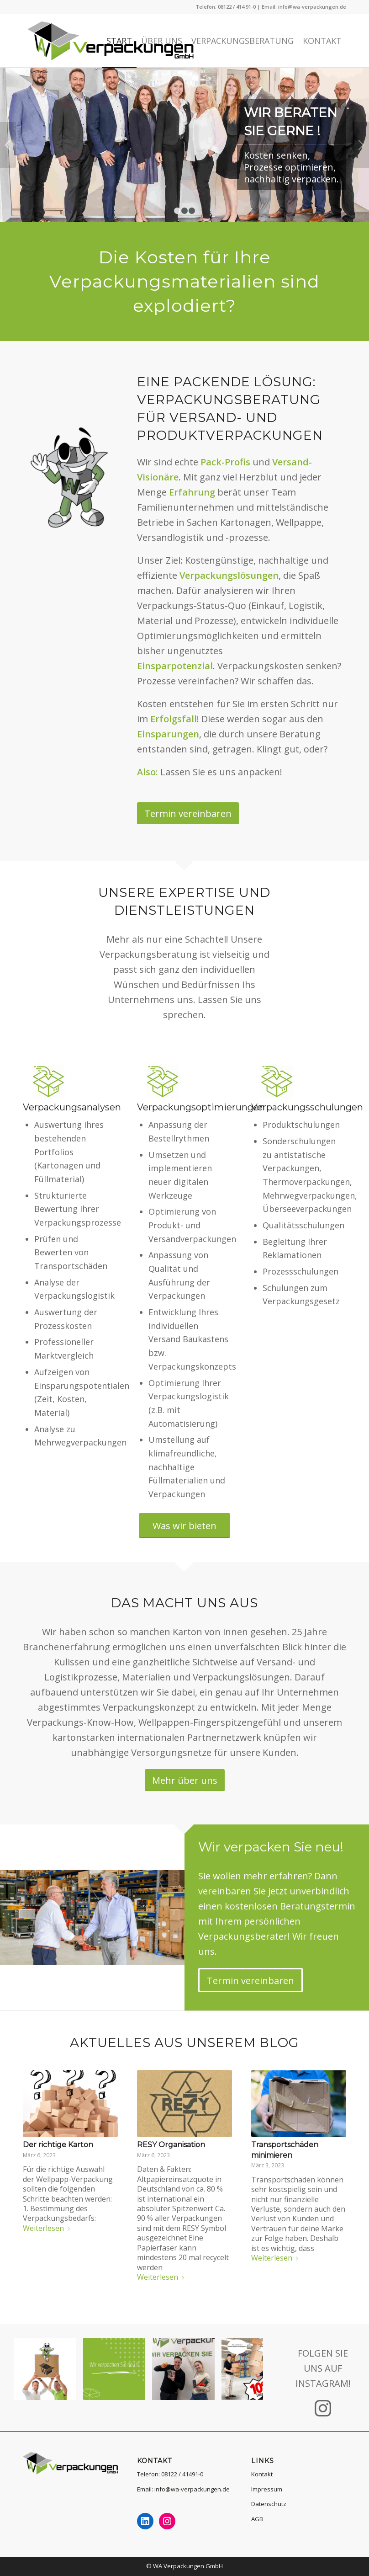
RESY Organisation (171, 2144)
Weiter (361, 145)
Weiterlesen (48, 2228)
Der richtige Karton (58, 2144)
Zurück (8, 145)
